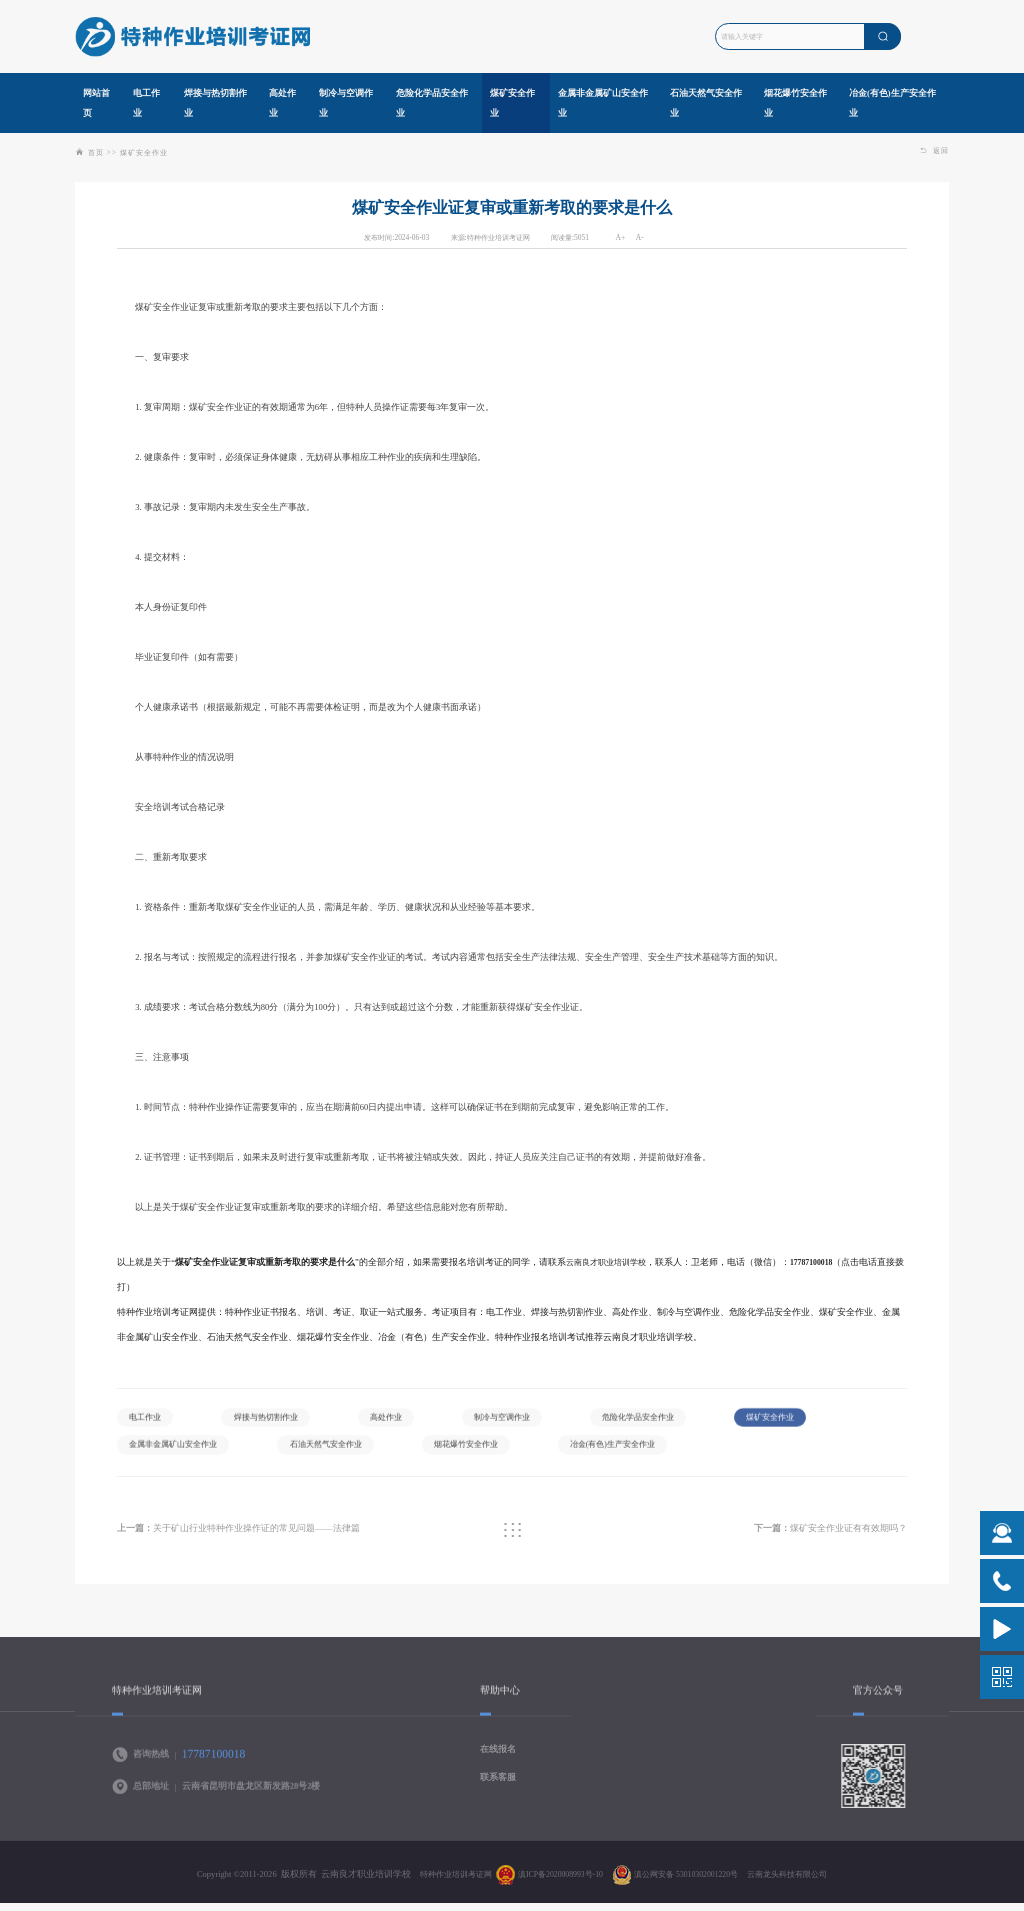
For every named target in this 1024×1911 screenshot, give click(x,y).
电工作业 (149, 1421)
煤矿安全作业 (144, 152)
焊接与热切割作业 (277, 1421)
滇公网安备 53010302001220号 (690, 1885)
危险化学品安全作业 (676, 1421)
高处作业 (406, 1421)
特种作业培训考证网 (440, 1885)
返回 (935, 150)
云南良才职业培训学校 (611, 1262)
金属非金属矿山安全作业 (308, 1452)
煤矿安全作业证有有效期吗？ (822, 1535)
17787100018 (823, 1262)
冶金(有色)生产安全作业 (783, 1452)
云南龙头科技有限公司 (802, 1885)
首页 (96, 152)
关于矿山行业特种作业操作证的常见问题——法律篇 (251, 1535)
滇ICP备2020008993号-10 (554, 1885)
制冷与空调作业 (530, 1421)
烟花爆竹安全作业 (625, 1452)
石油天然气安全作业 (473, 1452)
